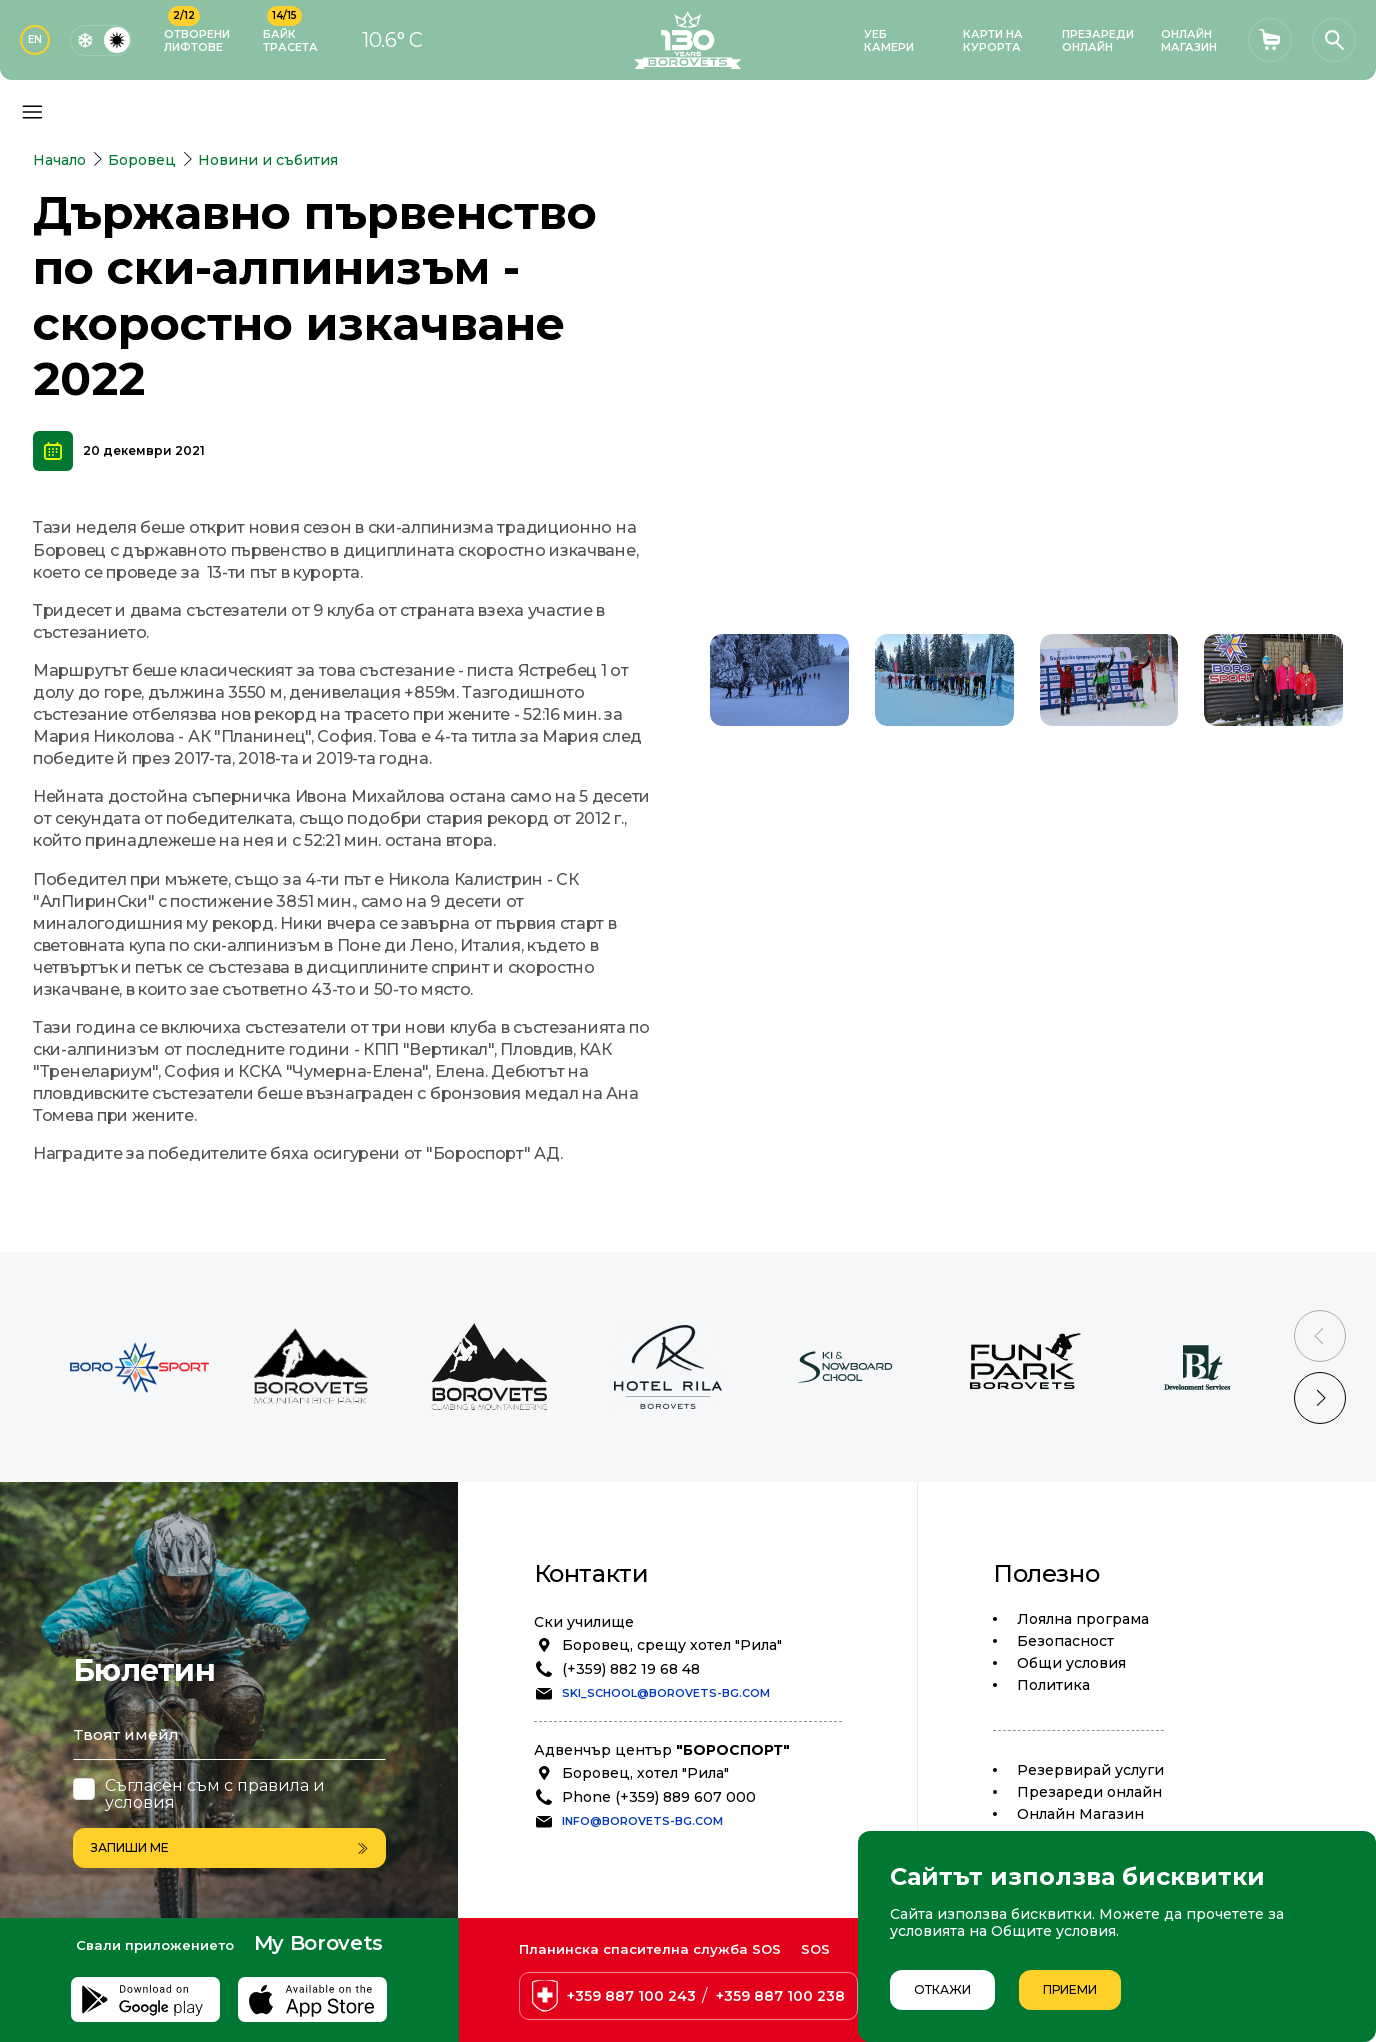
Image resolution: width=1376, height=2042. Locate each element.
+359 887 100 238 (780, 1996)
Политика (1053, 1685)
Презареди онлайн (1089, 1792)
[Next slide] (1320, 1398)
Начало (59, 160)
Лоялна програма (1083, 1619)
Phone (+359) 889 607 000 (659, 1797)
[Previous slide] (1320, 1336)
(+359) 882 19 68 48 (631, 1669)
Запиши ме (229, 1847)
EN (35, 39)
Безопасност (1065, 1641)
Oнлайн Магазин (1080, 1814)
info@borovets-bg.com (642, 1821)
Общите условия (1053, 1931)
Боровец (142, 160)
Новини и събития (268, 160)
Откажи (942, 1989)
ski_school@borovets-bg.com (666, 1693)
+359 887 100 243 (631, 1996)
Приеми (1070, 1989)
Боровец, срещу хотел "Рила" (672, 1645)
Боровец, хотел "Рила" (645, 1773)
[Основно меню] (32, 112)
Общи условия (1071, 1663)
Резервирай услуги (1090, 1770)
